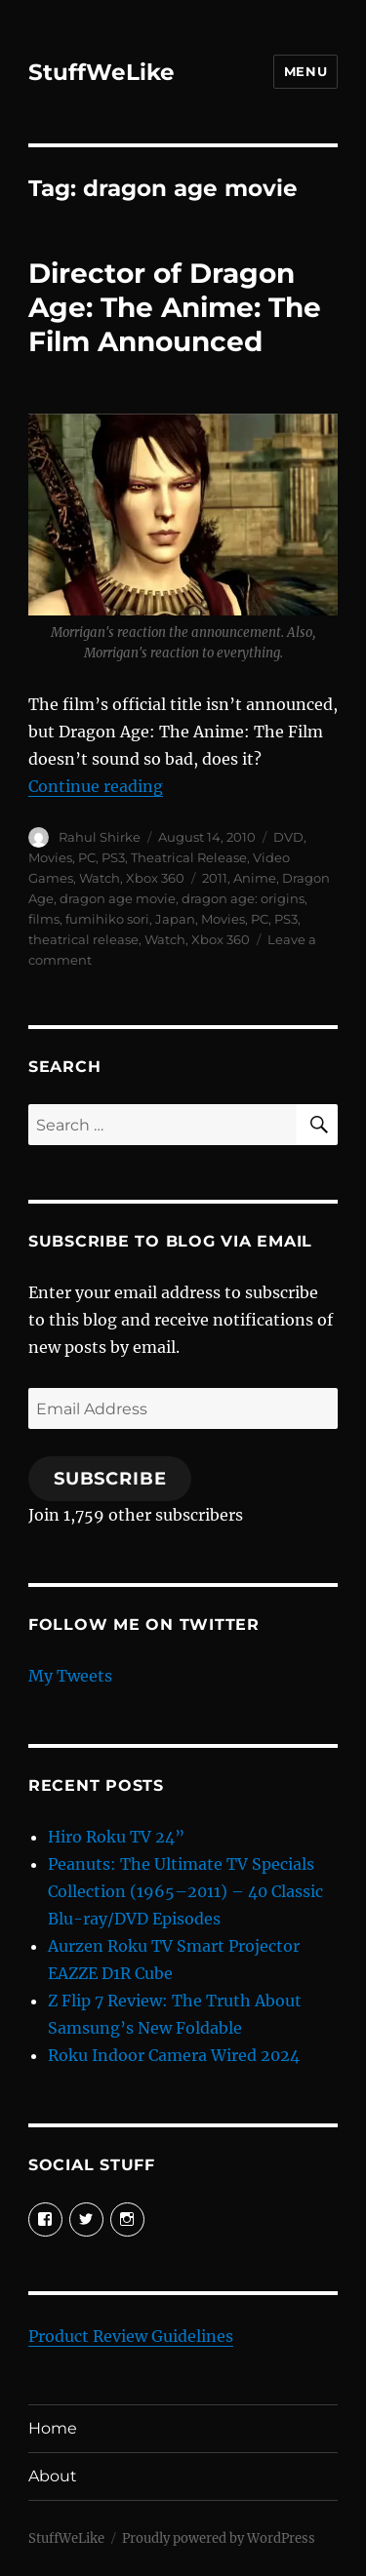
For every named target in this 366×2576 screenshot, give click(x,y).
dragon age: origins (243, 898)
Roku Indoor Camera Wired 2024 (174, 2055)
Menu (305, 71)
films (44, 919)
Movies (50, 857)
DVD (288, 837)
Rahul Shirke (100, 837)
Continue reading (95, 786)
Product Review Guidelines (130, 2336)
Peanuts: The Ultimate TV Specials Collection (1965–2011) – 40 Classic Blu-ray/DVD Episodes (185, 1891)
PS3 (113, 857)
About (52, 2476)
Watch (99, 878)
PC (87, 857)
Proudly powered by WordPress (218, 2538)
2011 (214, 878)
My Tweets (70, 1675)
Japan (175, 919)
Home (52, 2428)
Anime (254, 878)
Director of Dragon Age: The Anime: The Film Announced (174, 307)
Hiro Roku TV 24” (116, 1836)
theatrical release (83, 939)
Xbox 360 (155, 878)
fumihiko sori (107, 919)
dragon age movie (118, 898)
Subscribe (110, 1478)
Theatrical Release (189, 857)
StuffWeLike (101, 72)
